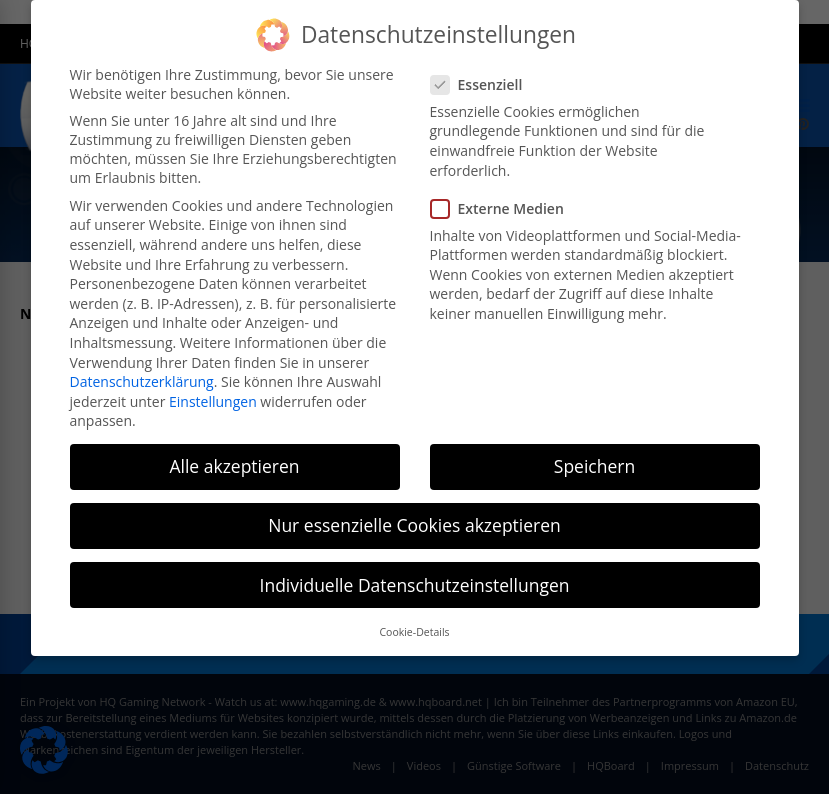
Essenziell (483, 84)
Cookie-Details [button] (414, 632)
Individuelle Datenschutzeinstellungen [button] (415, 585)
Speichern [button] (594, 466)
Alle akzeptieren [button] (234, 466)
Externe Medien (503, 208)
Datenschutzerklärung (142, 381)
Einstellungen (213, 401)
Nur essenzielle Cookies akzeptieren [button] (414, 525)
